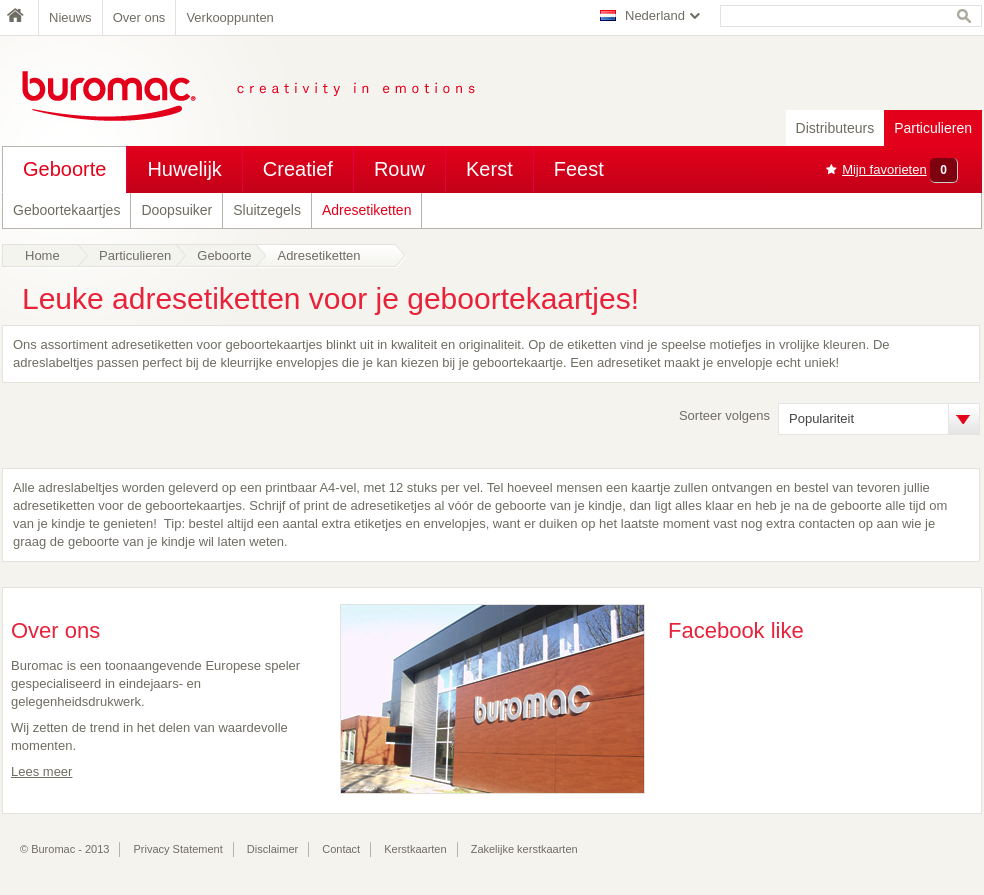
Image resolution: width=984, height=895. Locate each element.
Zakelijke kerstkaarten (524, 849)
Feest (579, 169)
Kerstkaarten (415, 849)
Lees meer (41, 771)
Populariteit (821, 418)
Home (20, 17)
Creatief (298, 169)
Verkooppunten (229, 17)
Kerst (489, 169)
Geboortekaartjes (66, 210)
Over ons (139, 17)
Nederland (655, 15)
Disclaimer (272, 849)
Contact (341, 849)
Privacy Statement (178, 849)
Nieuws (70, 17)
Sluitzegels (267, 210)
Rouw (399, 169)
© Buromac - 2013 (64, 849)
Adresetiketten (367, 210)
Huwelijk (184, 169)
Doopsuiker (176, 210)
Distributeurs (835, 128)
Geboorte (64, 169)
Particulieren (933, 128)
